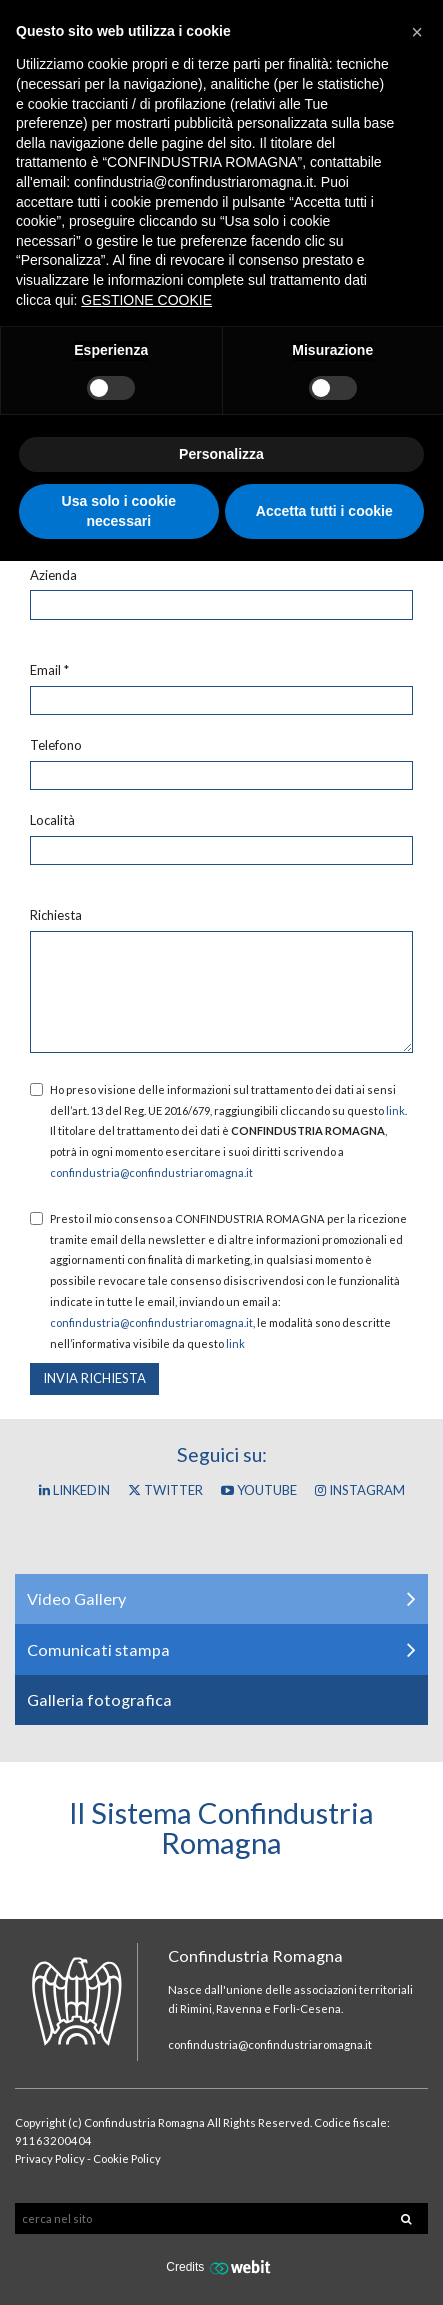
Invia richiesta (94, 1378)
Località (52, 820)
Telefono (56, 745)
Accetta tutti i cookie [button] (324, 511)
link (395, 1110)
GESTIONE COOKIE (146, 300)
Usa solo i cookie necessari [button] (119, 511)
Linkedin (74, 1490)
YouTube (259, 1490)
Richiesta (56, 915)
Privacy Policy (50, 2158)
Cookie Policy (127, 2158)
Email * (49, 670)
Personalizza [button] (221, 454)
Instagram (360, 1490)
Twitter (165, 1490)
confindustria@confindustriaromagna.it (151, 1172)
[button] (417, 32)
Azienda (53, 575)
